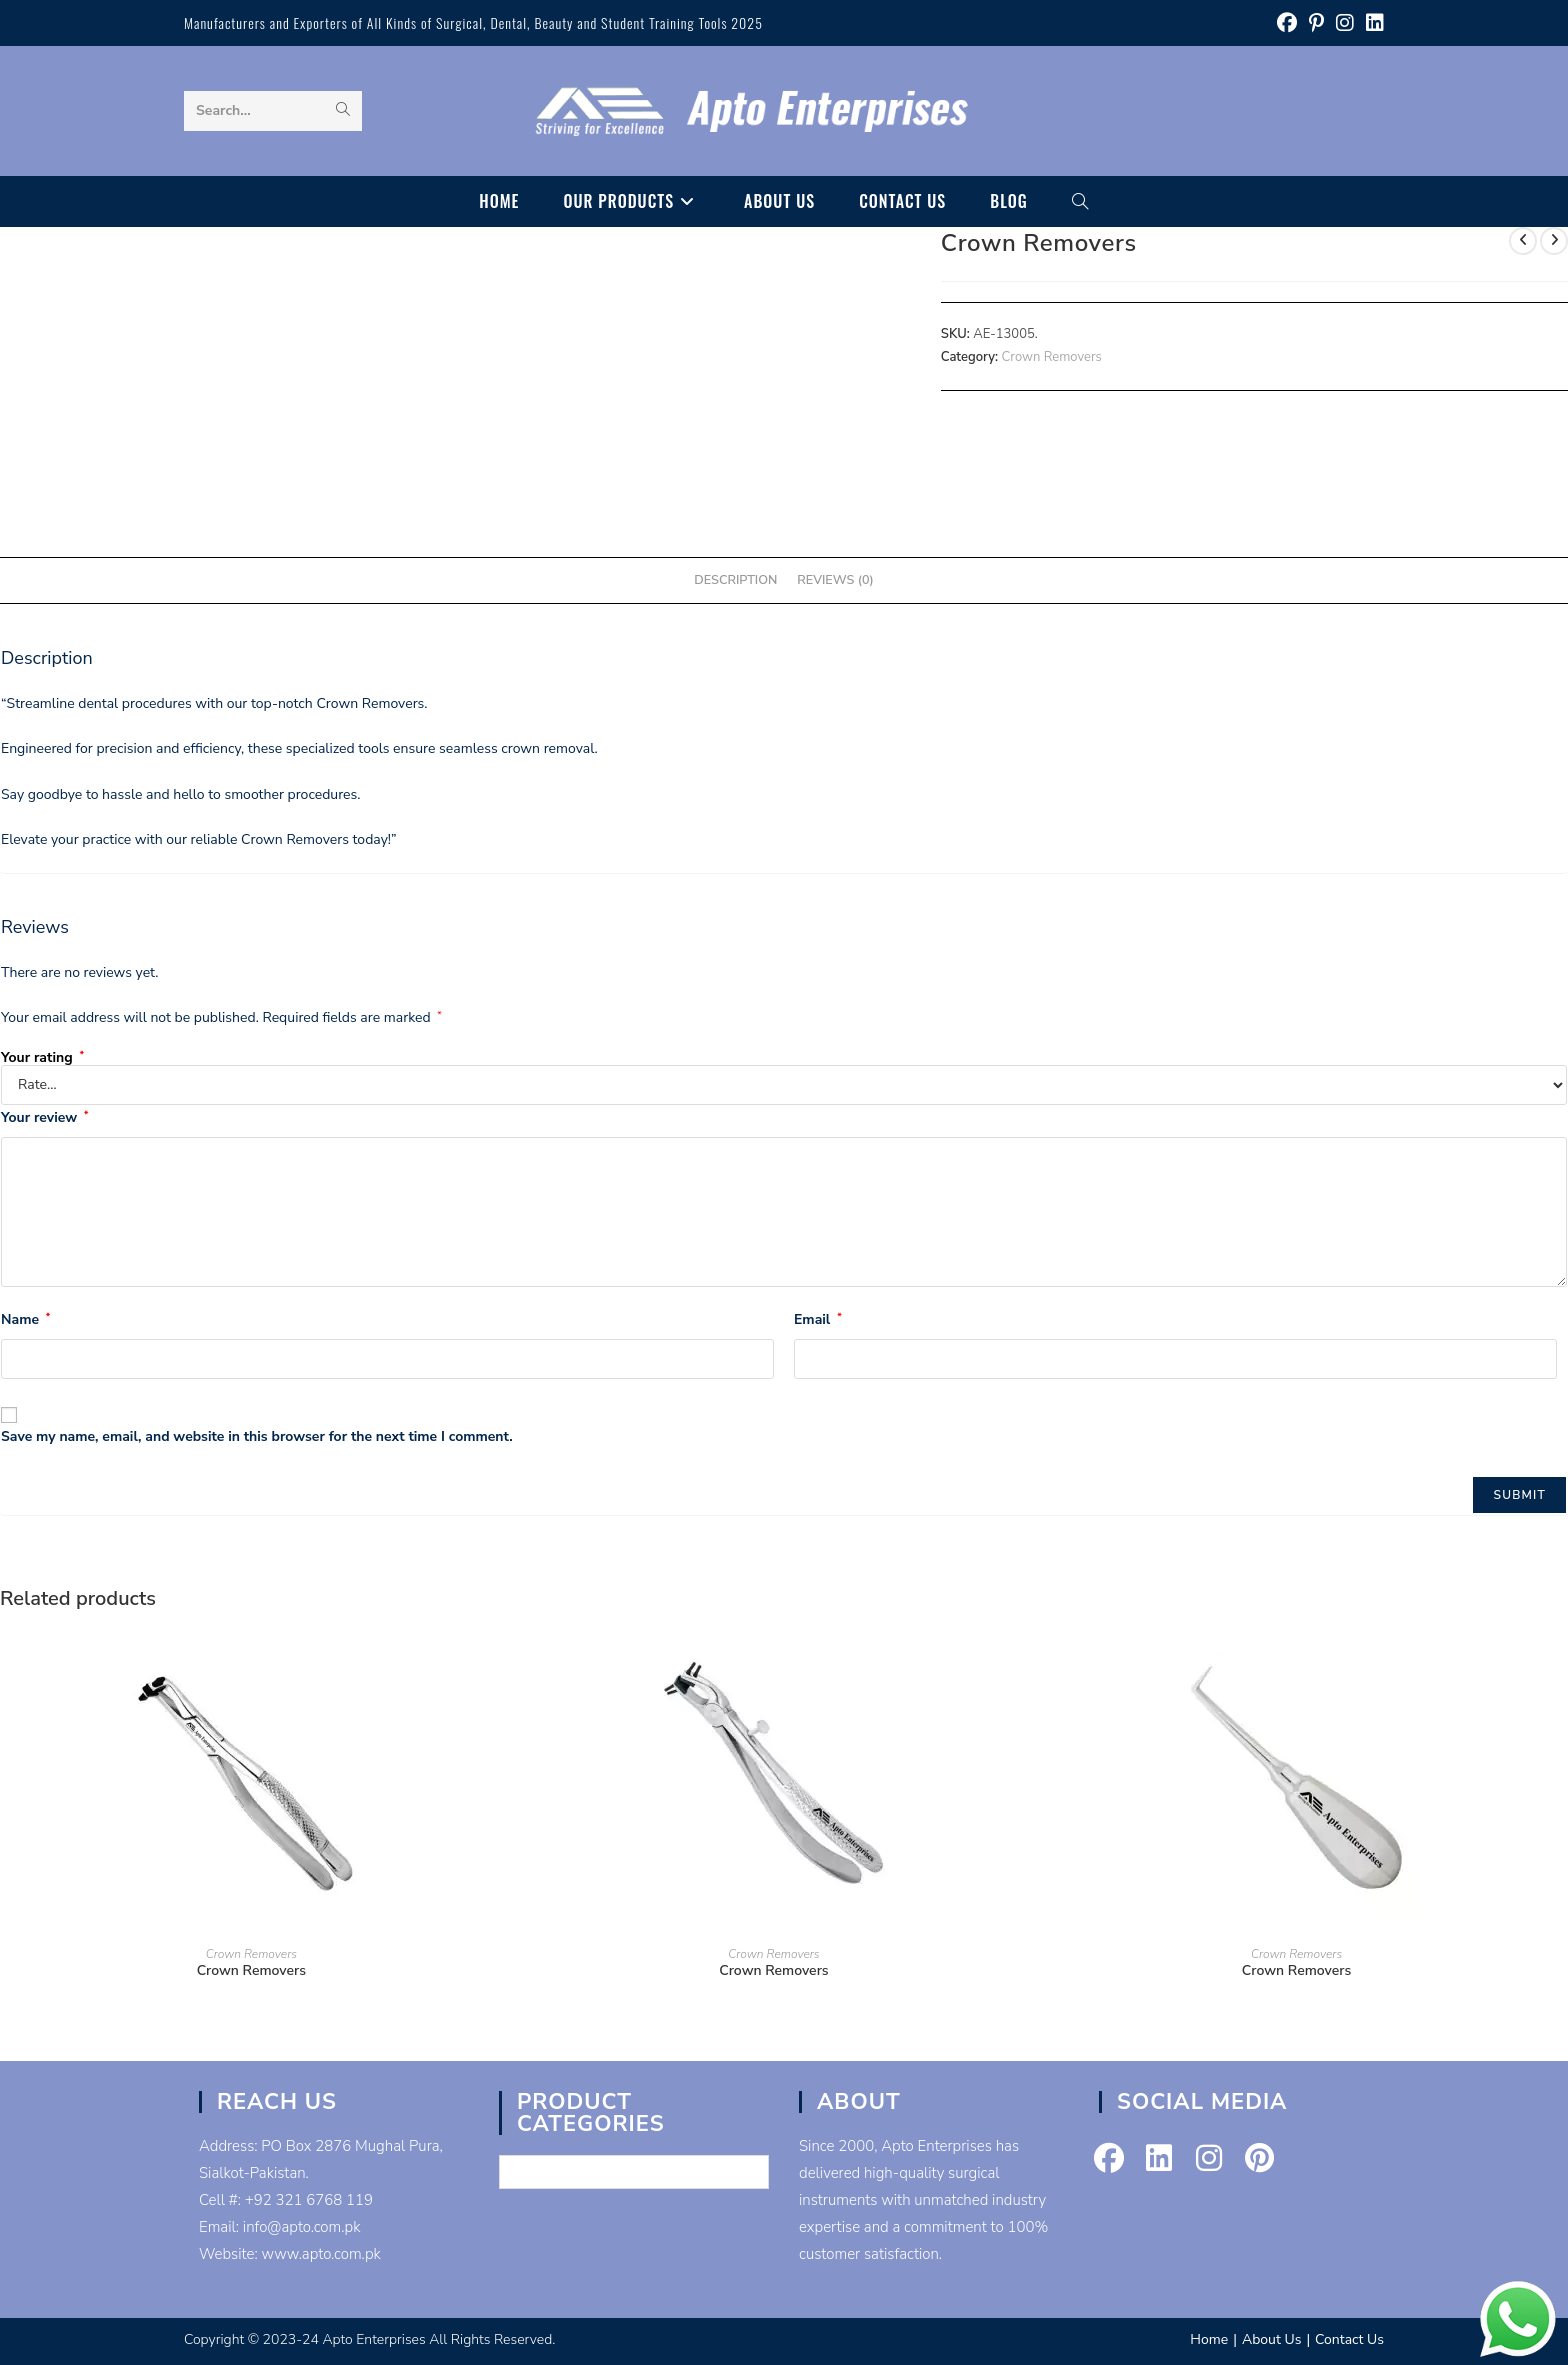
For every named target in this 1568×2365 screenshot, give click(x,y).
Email (818, 1319)
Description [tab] (735, 579)
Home (1209, 2339)
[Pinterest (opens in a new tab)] (1316, 23)
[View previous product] (1523, 241)
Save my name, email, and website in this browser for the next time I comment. (257, 1436)
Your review (44, 1117)
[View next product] (1554, 241)
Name (25, 1319)
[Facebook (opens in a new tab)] (1287, 23)
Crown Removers (1052, 357)
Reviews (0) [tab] (835, 579)
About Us (1271, 2339)
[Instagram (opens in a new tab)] (1345, 23)
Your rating (42, 1058)
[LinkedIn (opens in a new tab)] (1372, 23)
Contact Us (1349, 2339)
